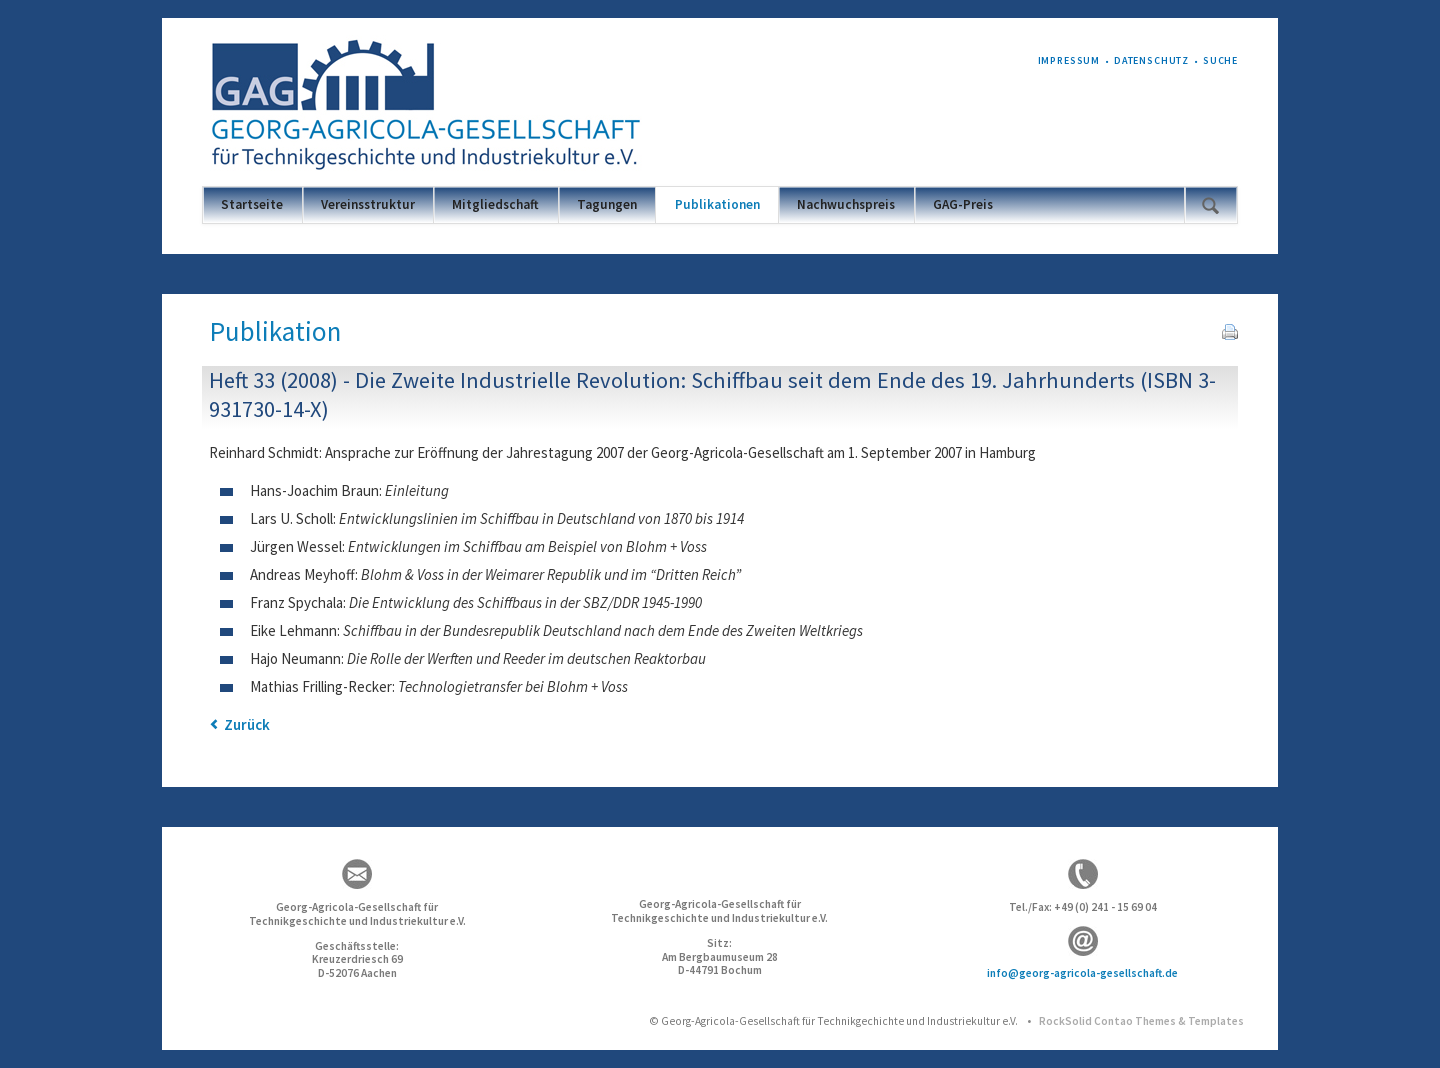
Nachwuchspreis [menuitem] (846, 204)
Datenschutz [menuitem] (1151, 60)
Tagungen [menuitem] (607, 204)
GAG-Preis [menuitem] (963, 204)
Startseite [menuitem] (252, 204)
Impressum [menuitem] (1069, 60)
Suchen (1210, 205)
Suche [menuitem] (1220, 60)
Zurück (247, 724)
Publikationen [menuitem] (717, 204)
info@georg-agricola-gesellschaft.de (1082, 973)
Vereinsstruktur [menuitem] (368, 204)
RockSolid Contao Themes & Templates (1141, 1021)
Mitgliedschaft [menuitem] (495, 204)
